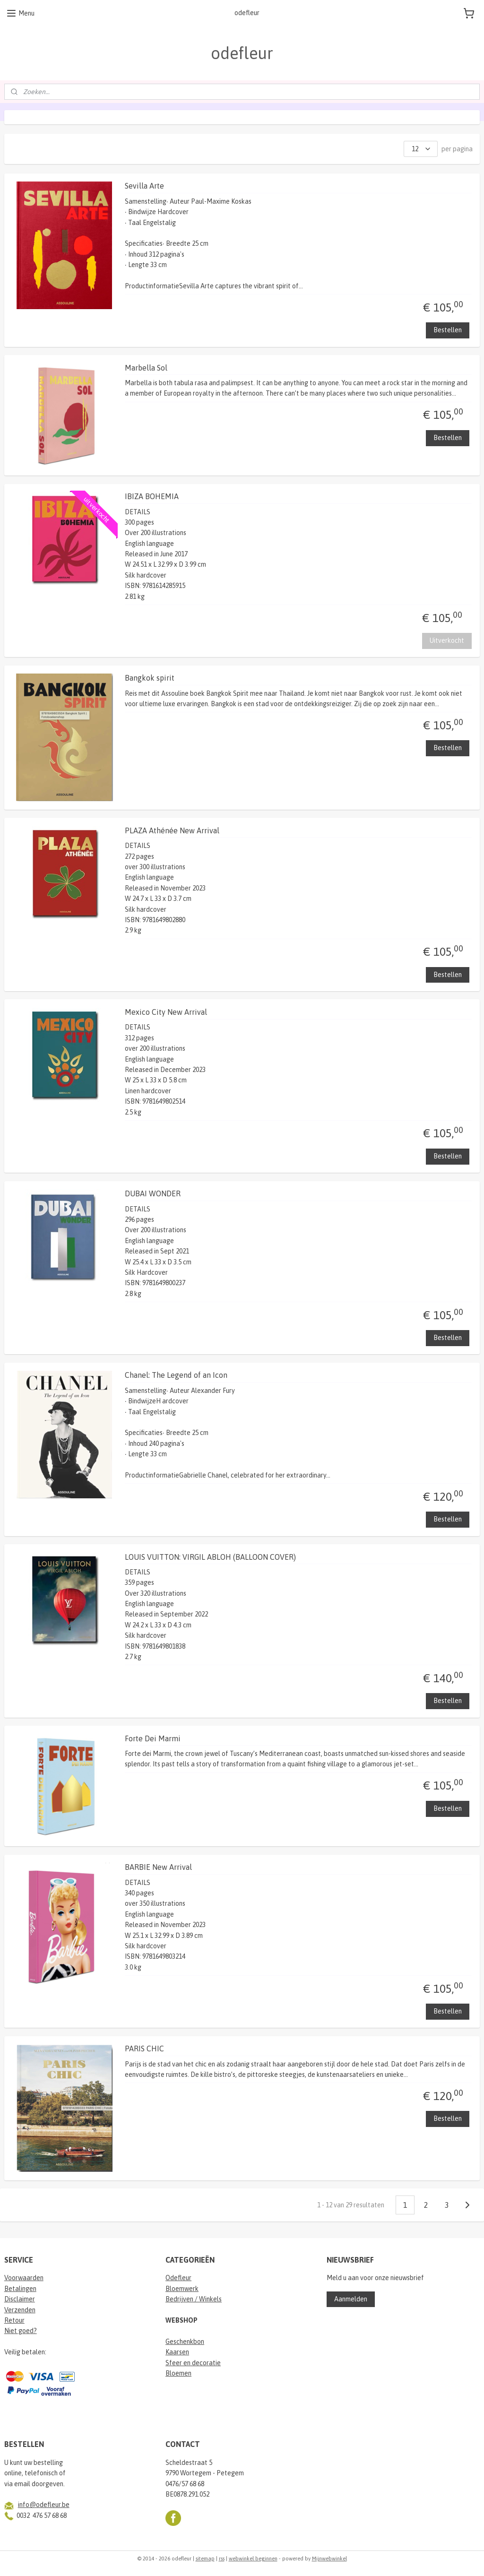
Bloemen (178, 2373)
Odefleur (178, 2278)
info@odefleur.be (43, 2504)
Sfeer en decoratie (193, 2363)
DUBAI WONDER (153, 1193)
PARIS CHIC (144, 2048)
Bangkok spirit (149, 678)
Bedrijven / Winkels (193, 2299)
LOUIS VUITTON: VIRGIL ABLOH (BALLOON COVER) (210, 1556)
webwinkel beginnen (253, 2558)
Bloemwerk (182, 2288)
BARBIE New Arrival (158, 1867)
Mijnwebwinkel (329, 2558)
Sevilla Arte (144, 186)
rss (222, 2558)
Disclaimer (19, 2299)
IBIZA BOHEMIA (152, 496)
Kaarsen (177, 2352)
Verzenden (19, 2310)
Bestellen (447, 330)
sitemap (205, 2558)
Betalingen (20, 2288)
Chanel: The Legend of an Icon (176, 1375)
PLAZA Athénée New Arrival (172, 830)
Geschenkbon (184, 2341)
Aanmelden (350, 2299)
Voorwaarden (23, 2278)
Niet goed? (20, 2330)
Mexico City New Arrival (166, 1012)
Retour (14, 2320)
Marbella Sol (146, 367)
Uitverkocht (447, 640)
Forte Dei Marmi (153, 1738)
